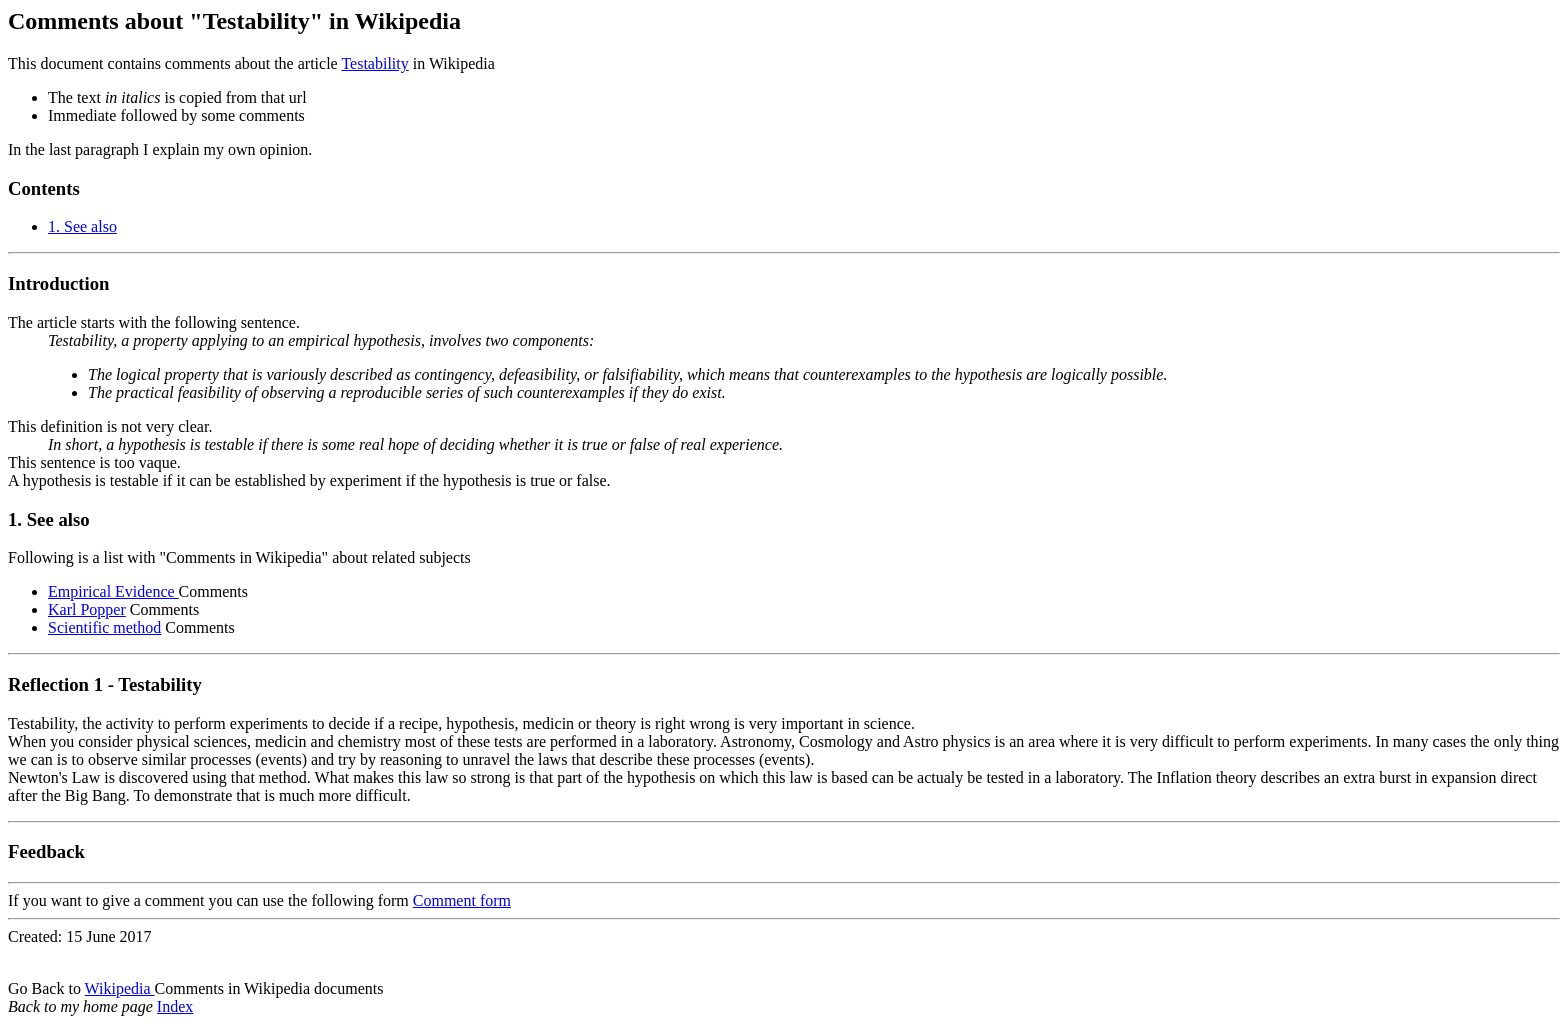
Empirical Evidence (113, 591)
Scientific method (104, 627)
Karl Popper (87, 609)
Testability (374, 63)
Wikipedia (120, 988)
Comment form (462, 900)
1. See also (82, 226)
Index (175, 1006)
